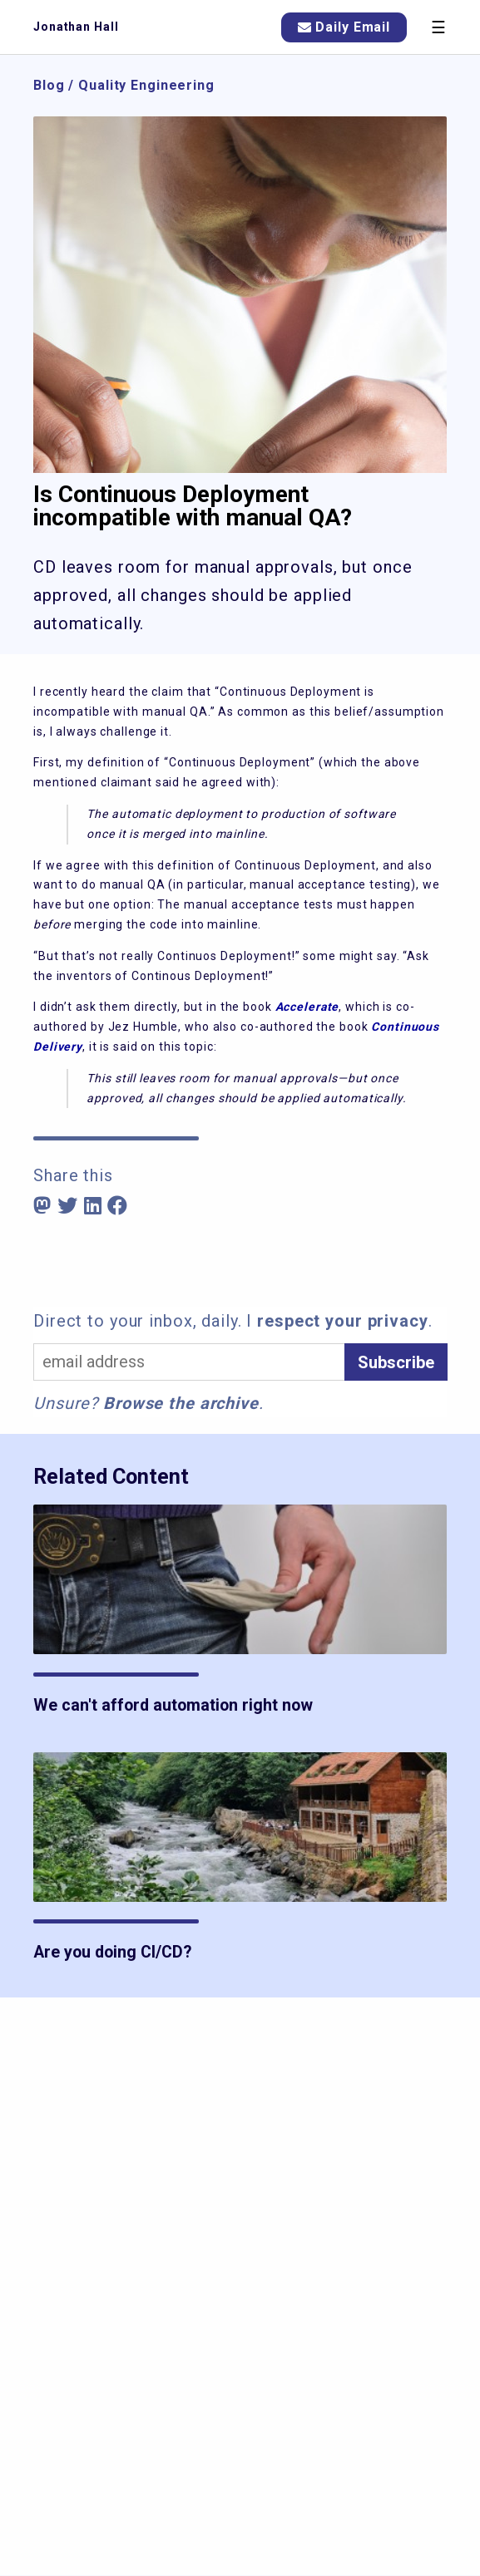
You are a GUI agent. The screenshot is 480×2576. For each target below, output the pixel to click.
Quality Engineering (146, 85)
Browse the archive (181, 1403)
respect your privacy (342, 1321)
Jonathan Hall (75, 26)
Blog (49, 85)
